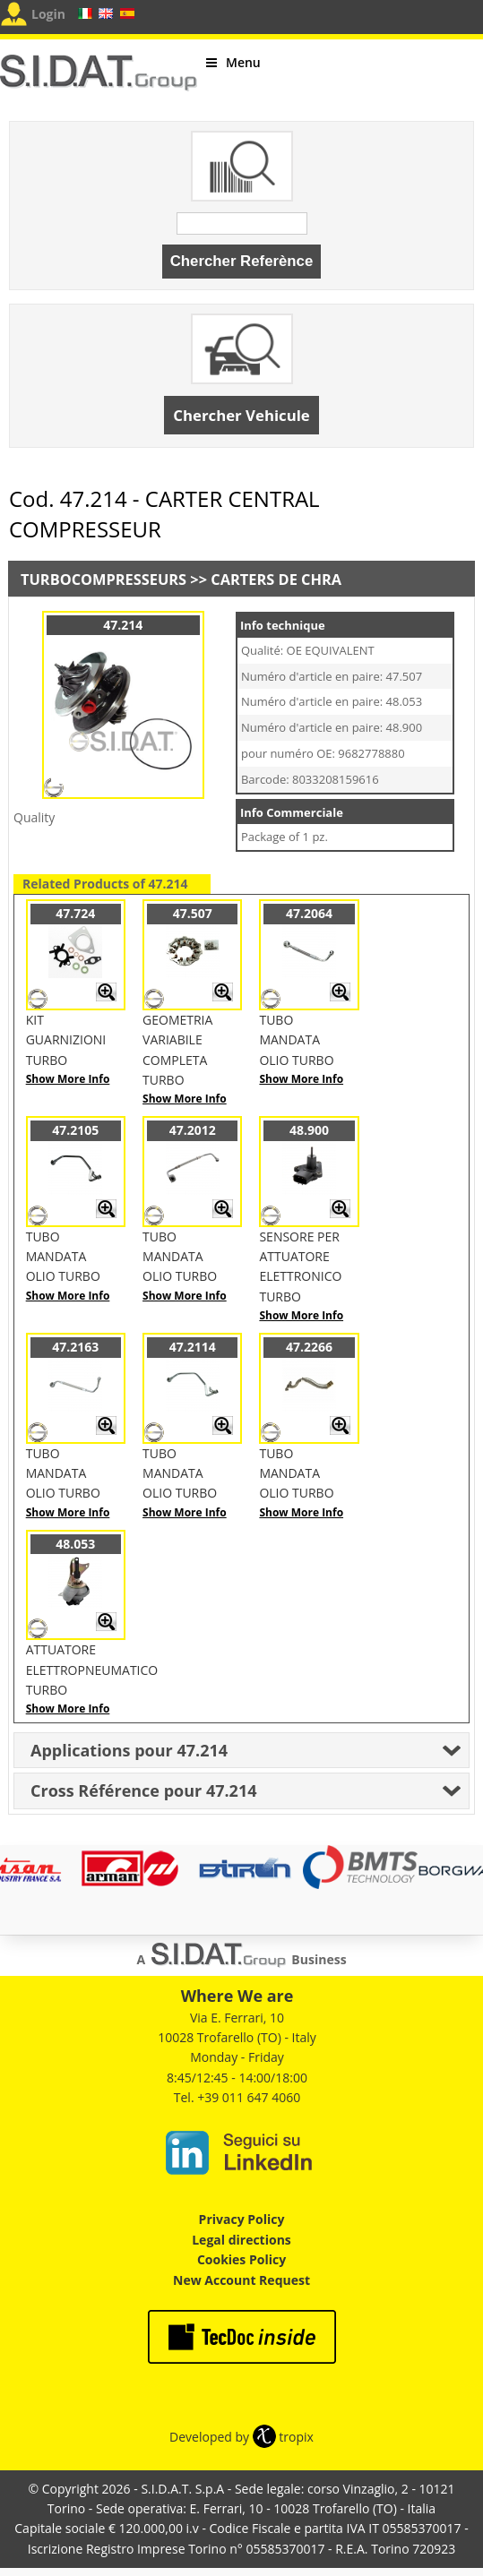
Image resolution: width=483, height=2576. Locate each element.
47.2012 (192, 1129)
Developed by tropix (241, 2436)
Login (48, 13)
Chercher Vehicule (241, 415)
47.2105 (75, 1129)
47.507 (192, 913)
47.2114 (192, 1346)
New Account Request (241, 2279)
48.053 (75, 1543)
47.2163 (75, 1346)
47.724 (75, 913)
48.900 (309, 1129)
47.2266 (309, 1346)
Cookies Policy (241, 2259)
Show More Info (68, 1078)
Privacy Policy (242, 2219)
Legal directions (241, 2239)
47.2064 (309, 913)
